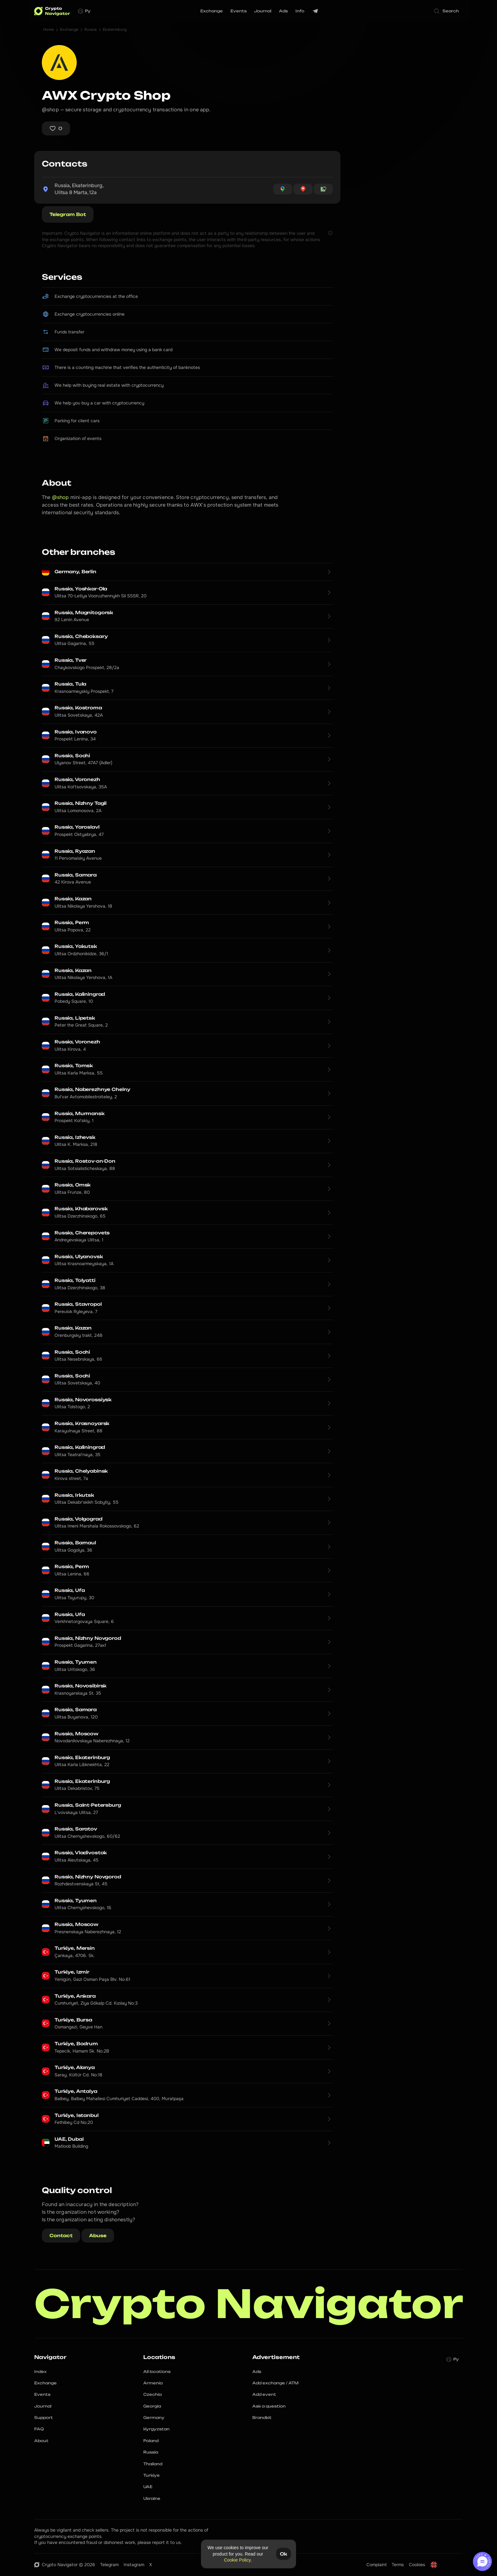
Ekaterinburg (115, 29)
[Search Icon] (447, 11)
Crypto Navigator (248, 2304)
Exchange (69, 29)
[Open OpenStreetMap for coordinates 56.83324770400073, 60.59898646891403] (323, 189)
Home (48, 29)
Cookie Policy (237, 2559)
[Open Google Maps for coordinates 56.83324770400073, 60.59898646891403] (282, 189)
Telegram (109, 2564)
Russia (90, 29)
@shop (60, 497)
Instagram (134, 2564)
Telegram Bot (67, 214)
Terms (398, 2564)
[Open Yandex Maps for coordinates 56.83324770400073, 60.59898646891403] (303, 189)
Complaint (376, 2564)
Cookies (417, 2564)
